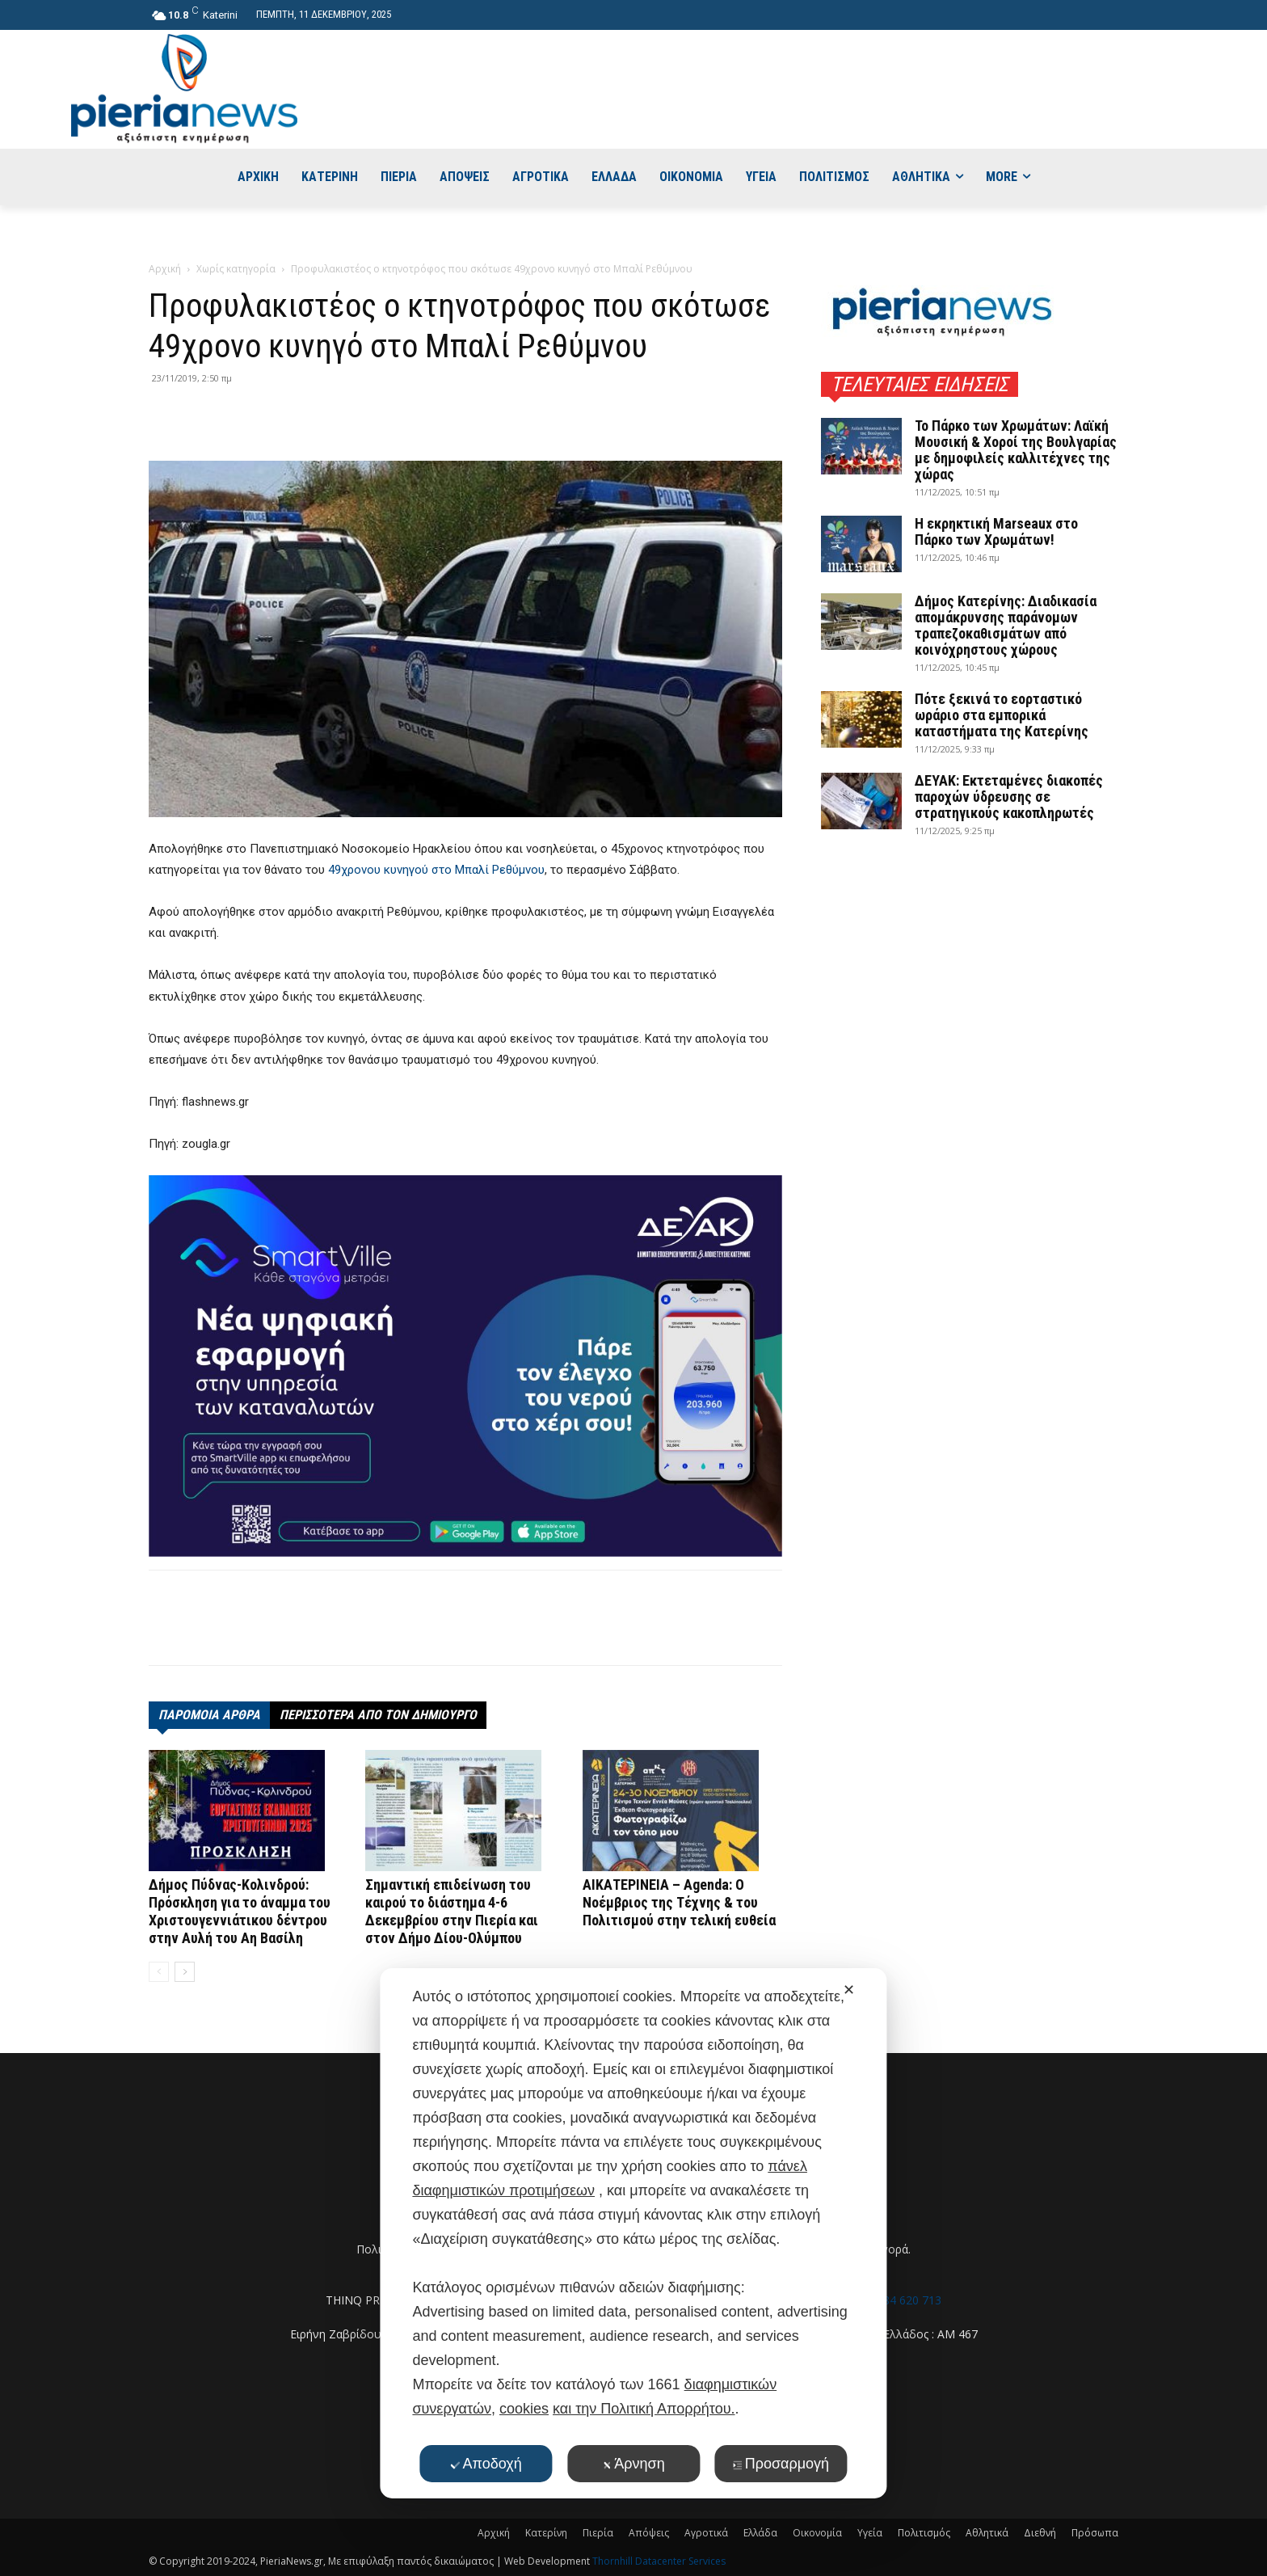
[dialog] (633, 2233)
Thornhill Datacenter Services (659, 2561)
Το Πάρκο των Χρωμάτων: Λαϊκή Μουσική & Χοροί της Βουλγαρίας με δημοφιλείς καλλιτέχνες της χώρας (1016, 450)
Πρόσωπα (1094, 2533)
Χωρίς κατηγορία (236, 269)
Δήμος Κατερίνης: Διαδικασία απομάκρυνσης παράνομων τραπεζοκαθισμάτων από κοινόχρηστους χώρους (1006, 625)
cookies (524, 2409)
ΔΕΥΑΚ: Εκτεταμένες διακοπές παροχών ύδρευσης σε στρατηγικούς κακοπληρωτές (1009, 796)
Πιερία (598, 2533)
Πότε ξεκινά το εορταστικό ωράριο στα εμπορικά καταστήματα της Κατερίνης (1001, 715)
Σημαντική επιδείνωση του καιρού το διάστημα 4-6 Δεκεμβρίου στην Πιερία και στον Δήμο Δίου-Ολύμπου (451, 1911)
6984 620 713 (905, 2300)
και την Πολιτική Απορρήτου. (644, 2409)
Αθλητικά (987, 2533)
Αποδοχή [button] (486, 2464)
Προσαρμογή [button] (781, 2464)
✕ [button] (849, 1990)
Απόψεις (649, 2533)
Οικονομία (817, 2533)
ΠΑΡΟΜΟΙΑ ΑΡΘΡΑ (209, 1714)
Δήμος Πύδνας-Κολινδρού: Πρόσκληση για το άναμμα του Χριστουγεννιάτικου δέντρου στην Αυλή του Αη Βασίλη (239, 1911)
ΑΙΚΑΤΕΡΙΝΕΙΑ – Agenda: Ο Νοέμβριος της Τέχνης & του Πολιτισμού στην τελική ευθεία (679, 1902)
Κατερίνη (546, 2533)
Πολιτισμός (924, 2533)
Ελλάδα (760, 2533)
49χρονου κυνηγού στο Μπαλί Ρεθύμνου (436, 869)
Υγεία (869, 2533)
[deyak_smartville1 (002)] (465, 1366)
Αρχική (165, 269)
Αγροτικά (706, 2533)
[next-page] (185, 1972)
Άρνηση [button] (633, 2464)
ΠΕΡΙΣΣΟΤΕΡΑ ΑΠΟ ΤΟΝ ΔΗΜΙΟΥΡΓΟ (378, 1714)
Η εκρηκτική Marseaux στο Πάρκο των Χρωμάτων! (996, 531)
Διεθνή (1040, 2533)
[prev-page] (159, 1972)
